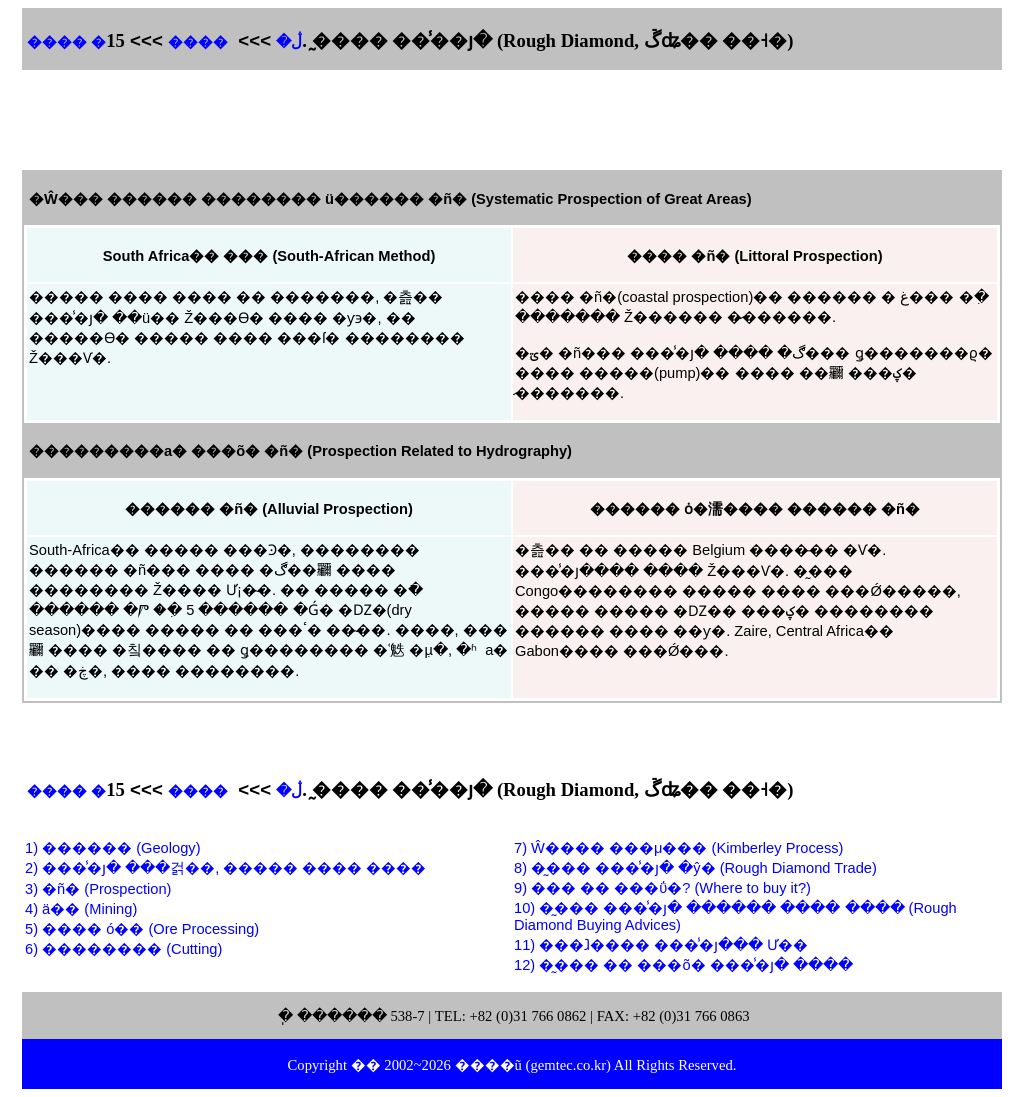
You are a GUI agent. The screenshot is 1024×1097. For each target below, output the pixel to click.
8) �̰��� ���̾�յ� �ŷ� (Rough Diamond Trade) (695, 868)
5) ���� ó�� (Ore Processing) (142, 929)
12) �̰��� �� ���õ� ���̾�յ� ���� (683, 965)
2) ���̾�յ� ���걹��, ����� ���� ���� (225, 868)
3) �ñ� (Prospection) (98, 889)
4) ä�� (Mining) (81, 909)
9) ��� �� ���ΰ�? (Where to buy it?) (662, 888)
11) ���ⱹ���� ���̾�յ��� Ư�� (661, 945)
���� (198, 42)
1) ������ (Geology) (113, 848)
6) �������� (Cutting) (123, 949)
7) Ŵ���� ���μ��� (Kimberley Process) (678, 848)
